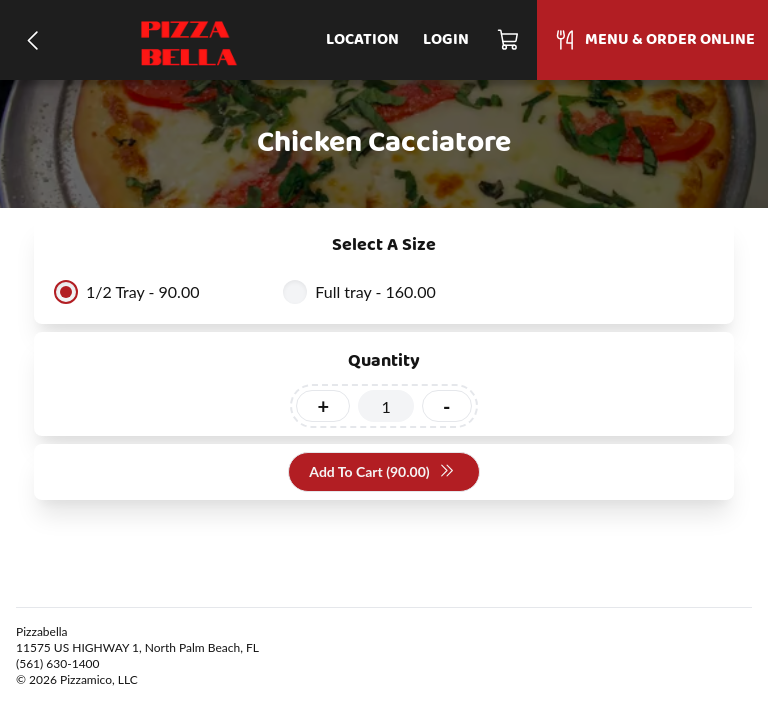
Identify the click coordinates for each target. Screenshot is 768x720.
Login (446, 40)
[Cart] (509, 40)
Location (362, 40)
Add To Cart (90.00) (381, 472)
